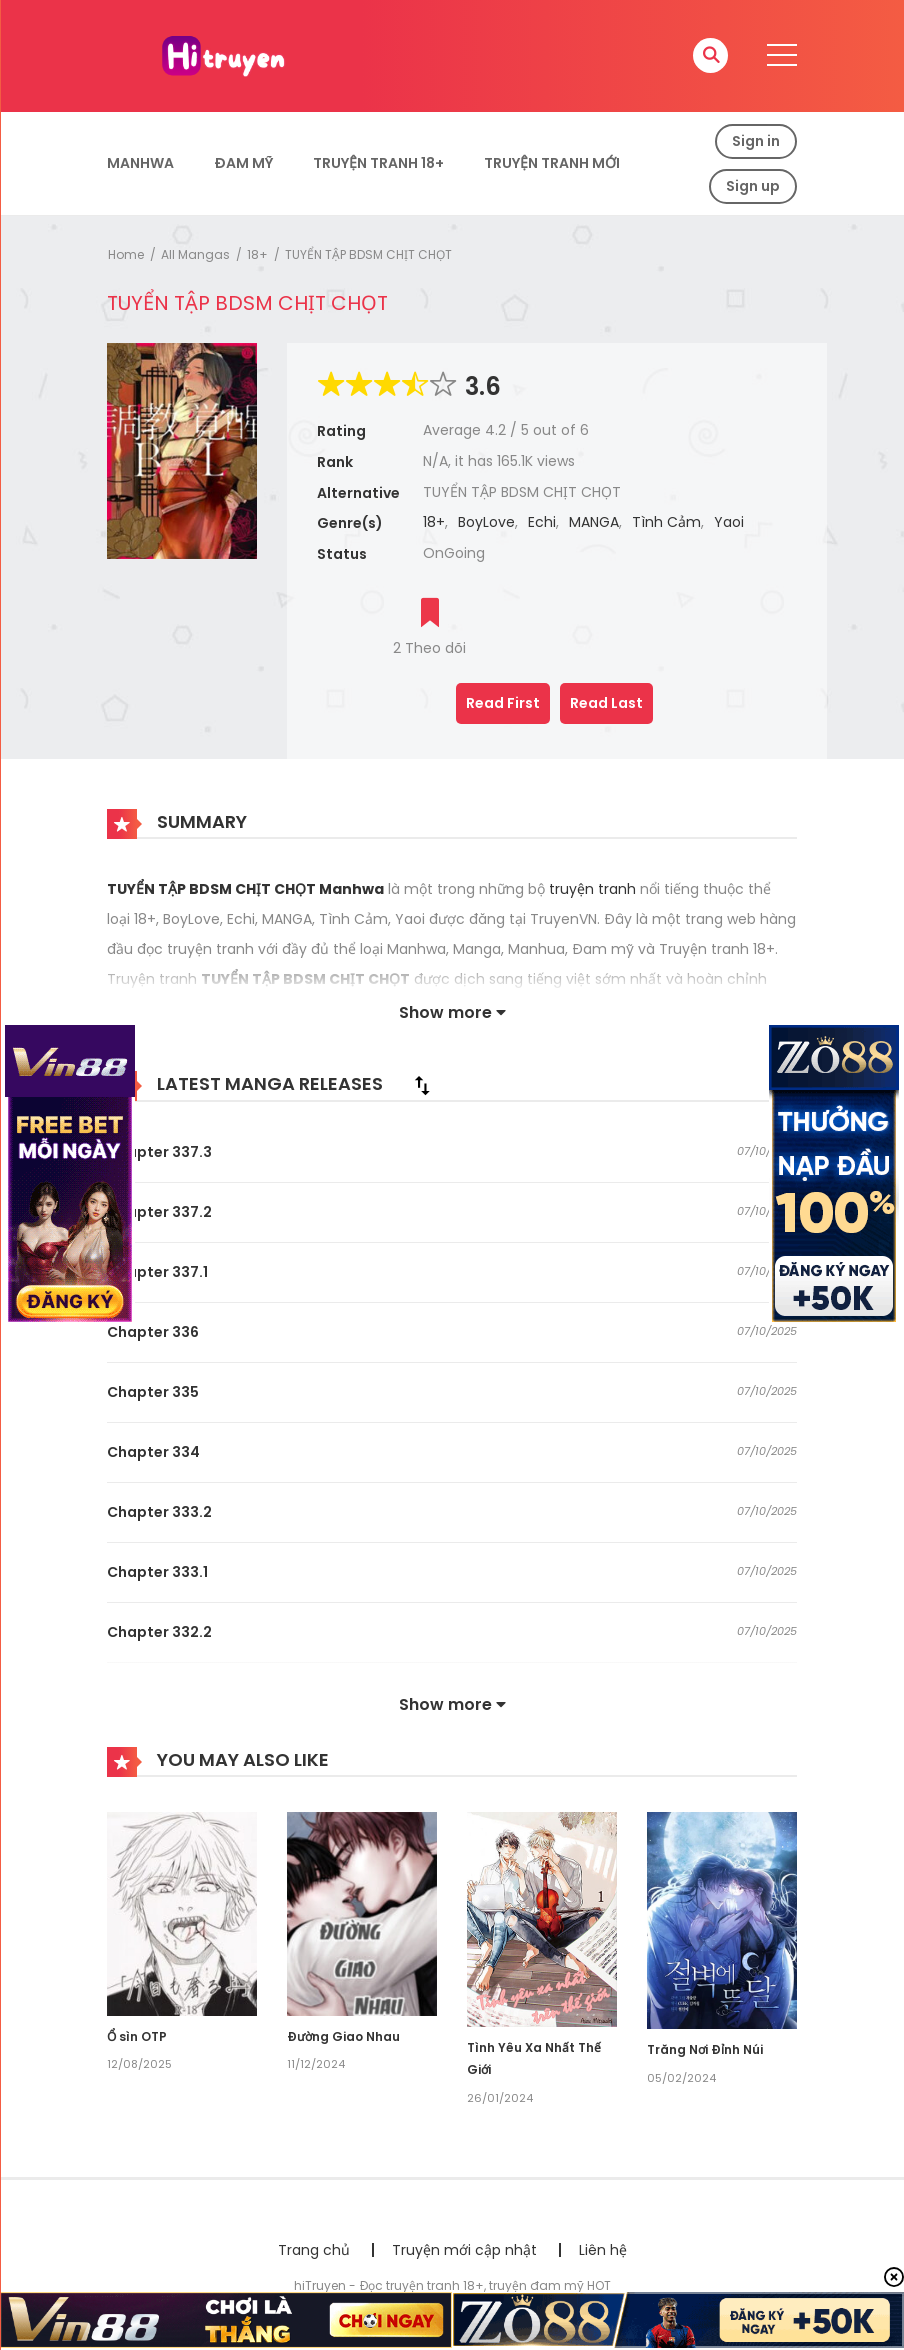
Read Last (606, 703)
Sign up (753, 186)
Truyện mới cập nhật (464, 2250)
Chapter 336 (153, 1332)
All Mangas (195, 254)
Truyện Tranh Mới (552, 163)
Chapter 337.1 (157, 1272)
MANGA (594, 522)
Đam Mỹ (243, 163)
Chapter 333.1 (157, 1572)
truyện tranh (594, 889)
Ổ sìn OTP (137, 2036)
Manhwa (140, 163)
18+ (257, 254)
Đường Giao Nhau (343, 2036)
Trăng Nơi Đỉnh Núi (705, 2049)
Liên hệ (603, 2250)
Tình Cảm (666, 522)
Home (126, 254)
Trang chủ (314, 2250)
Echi (542, 522)
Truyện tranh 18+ (378, 163)
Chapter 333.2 (159, 1512)
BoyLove (486, 522)
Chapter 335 (153, 1392)
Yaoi (729, 522)
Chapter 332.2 (159, 1632)
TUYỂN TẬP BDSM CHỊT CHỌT (368, 254)
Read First (503, 703)
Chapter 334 (153, 1452)
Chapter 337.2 (159, 1212)
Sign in (756, 141)
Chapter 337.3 (159, 1152)
